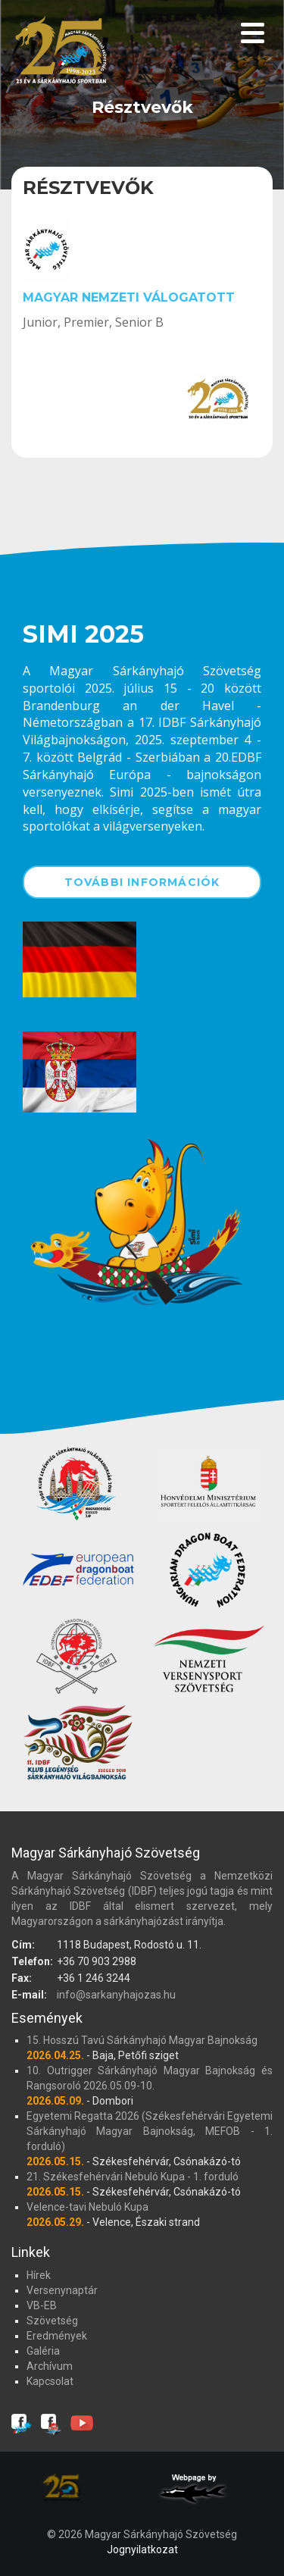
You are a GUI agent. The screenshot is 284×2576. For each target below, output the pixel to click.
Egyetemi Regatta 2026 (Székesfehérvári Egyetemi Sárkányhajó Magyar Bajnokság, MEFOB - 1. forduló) (150, 2131)
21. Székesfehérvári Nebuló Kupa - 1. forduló (133, 2177)
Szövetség (52, 2321)
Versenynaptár (62, 2290)
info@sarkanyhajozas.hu (116, 1995)
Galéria (43, 2351)
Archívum (50, 2366)
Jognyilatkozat (142, 2549)
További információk (142, 882)
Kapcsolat (50, 2381)
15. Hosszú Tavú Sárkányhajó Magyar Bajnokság (142, 2040)
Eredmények (57, 2336)
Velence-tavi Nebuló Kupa (87, 2207)
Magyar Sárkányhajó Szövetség (60, 55)
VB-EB (42, 2305)
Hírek (39, 2275)
